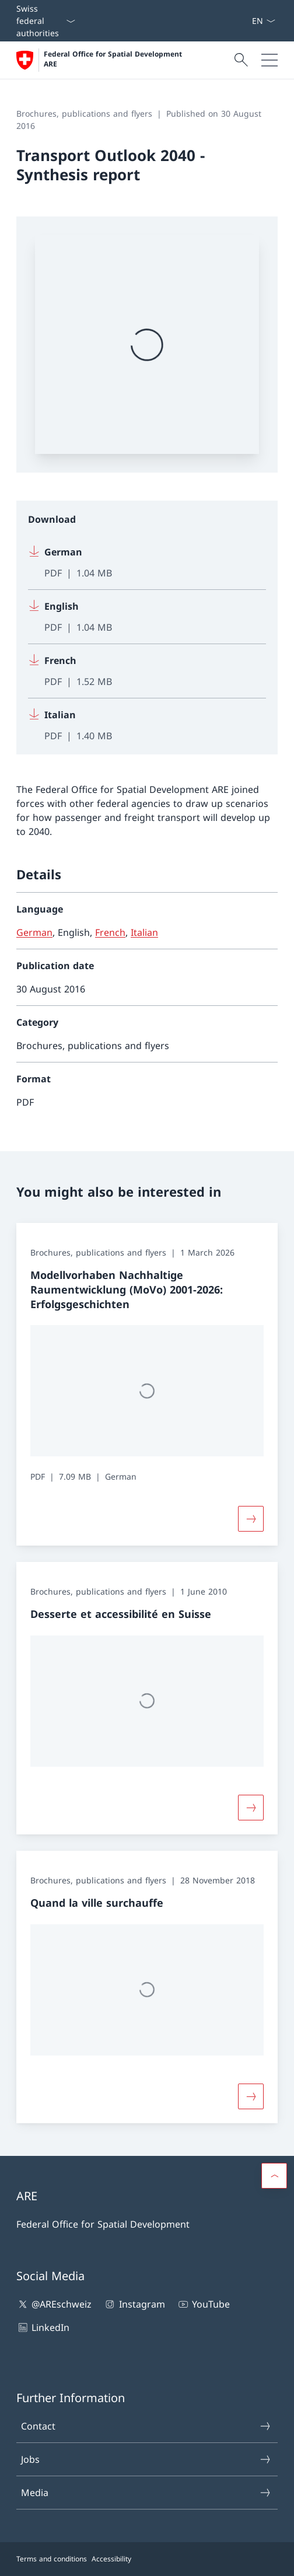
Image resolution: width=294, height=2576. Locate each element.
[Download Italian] (147, 720)
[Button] (251, 1519)
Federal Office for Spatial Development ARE (114, 59)
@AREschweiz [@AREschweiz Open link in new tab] (54, 2304)
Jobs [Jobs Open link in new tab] (146, 2459)
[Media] (242, 20)
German (34, 932)
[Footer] (147, 2559)
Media (146, 2493)
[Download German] (147, 563)
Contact (146, 2426)
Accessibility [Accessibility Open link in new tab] (111, 2559)
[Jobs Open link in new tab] (246, 20)
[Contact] (237, 20)
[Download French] (147, 671)
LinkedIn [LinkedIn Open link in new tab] (42, 2327)
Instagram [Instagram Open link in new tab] (133, 2304)
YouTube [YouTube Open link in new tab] (203, 2304)
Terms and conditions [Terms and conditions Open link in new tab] (51, 2559)
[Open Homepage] (100, 60)
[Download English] (147, 617)
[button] (274, 2176)
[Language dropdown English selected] (263, 20)
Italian (144, 932)
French (110, 932)
